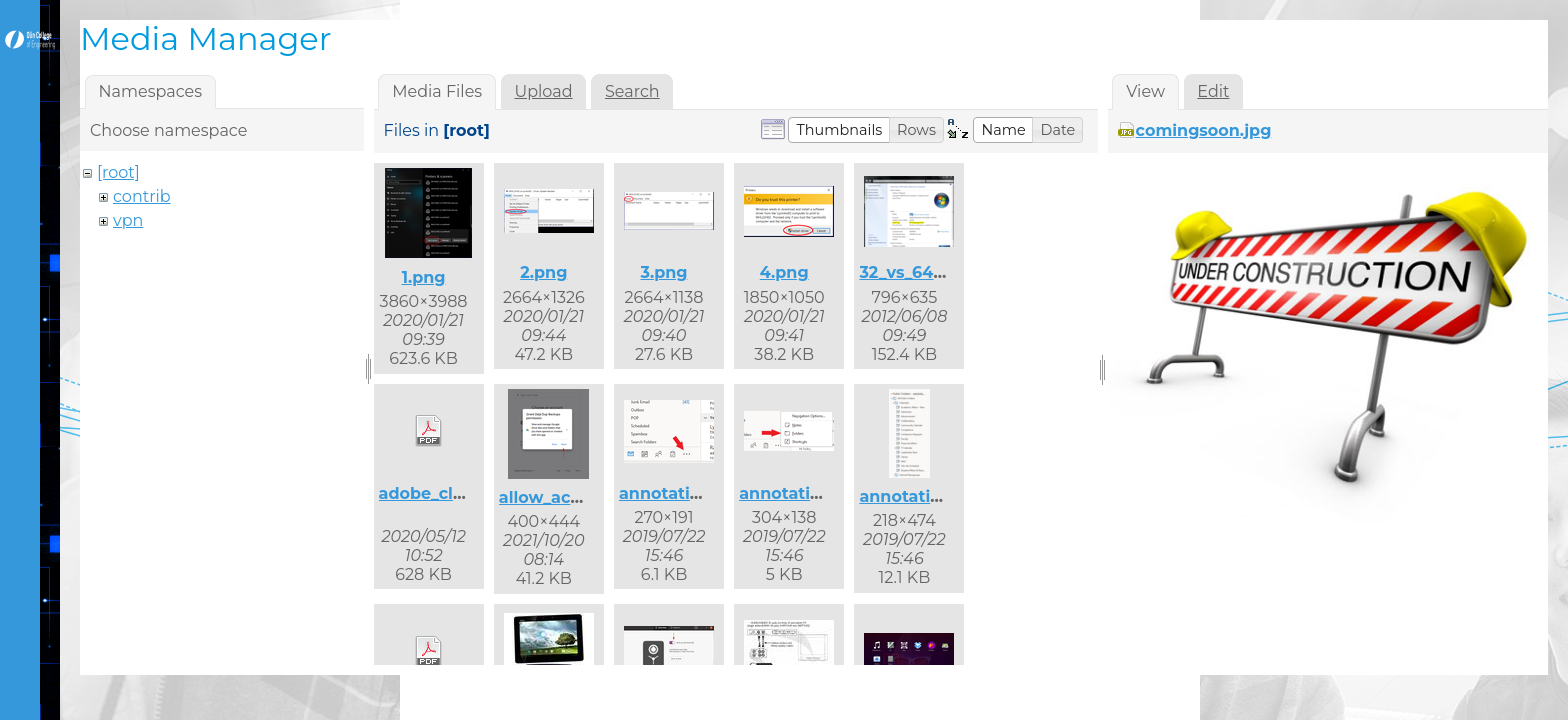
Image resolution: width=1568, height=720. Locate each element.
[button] (839, 130)
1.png (424, 277)
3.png (663, 272)
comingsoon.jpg (1204, 130)
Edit (1213, 91)
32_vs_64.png (915, 272)
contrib (142, 196)
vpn (128, 220)
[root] (118, 172)
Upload (544, 91)
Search (632, 91)
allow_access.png (572, 497)
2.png (543, 272)
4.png (784, 272)
